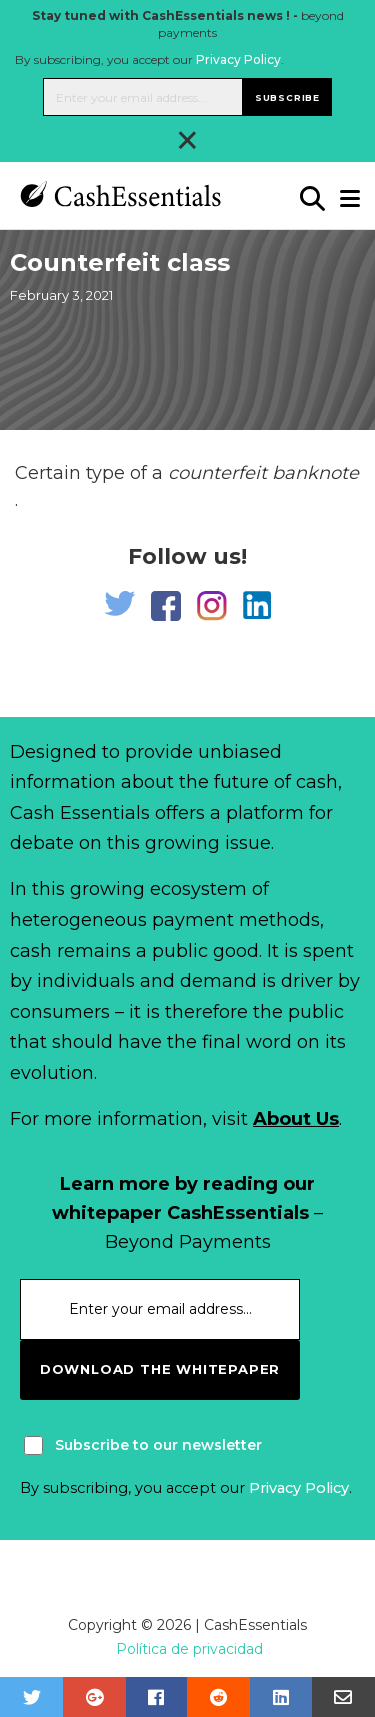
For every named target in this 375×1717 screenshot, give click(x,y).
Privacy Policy (238, 59)
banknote (315, 473)
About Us (296, 1119)
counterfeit (217, 473)
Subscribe (287, 97)
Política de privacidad (189, 1649)
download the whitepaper (160, 1369)
